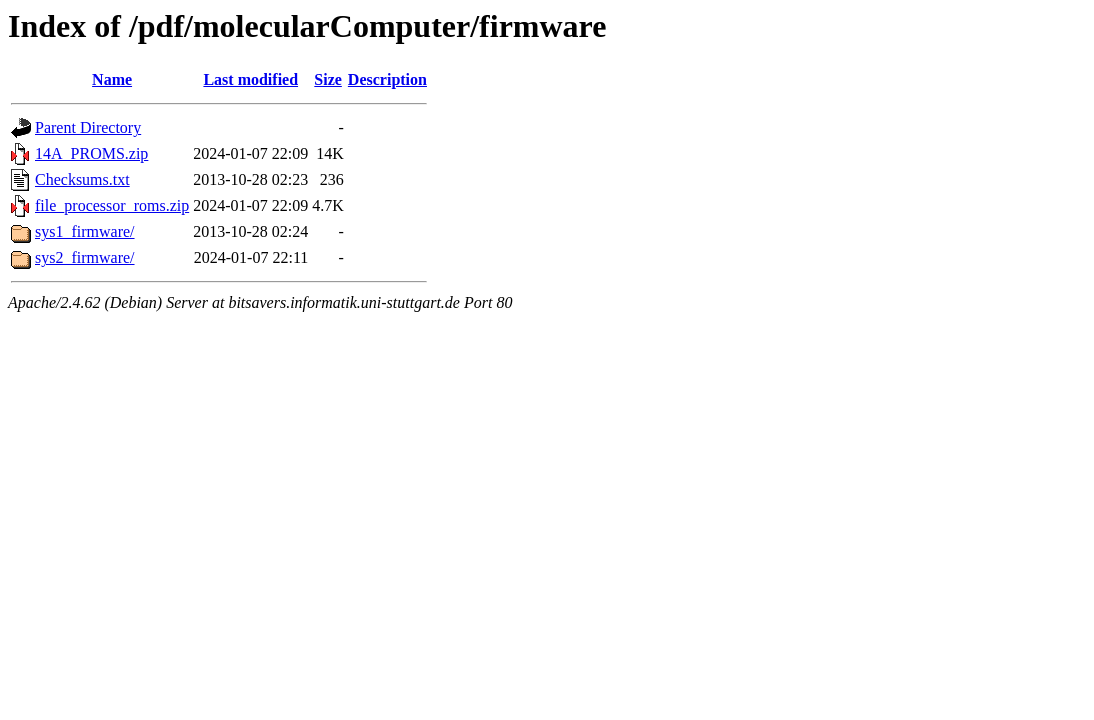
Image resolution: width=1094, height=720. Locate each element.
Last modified (250, 79)
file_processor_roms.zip (112, 205)
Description (387, 79)
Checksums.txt (82, 179)
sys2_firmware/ (85, 257)
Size (328, 79)
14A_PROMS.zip (91, 153)
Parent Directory (88, 127)
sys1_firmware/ (85, 231)
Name (112, 79)
